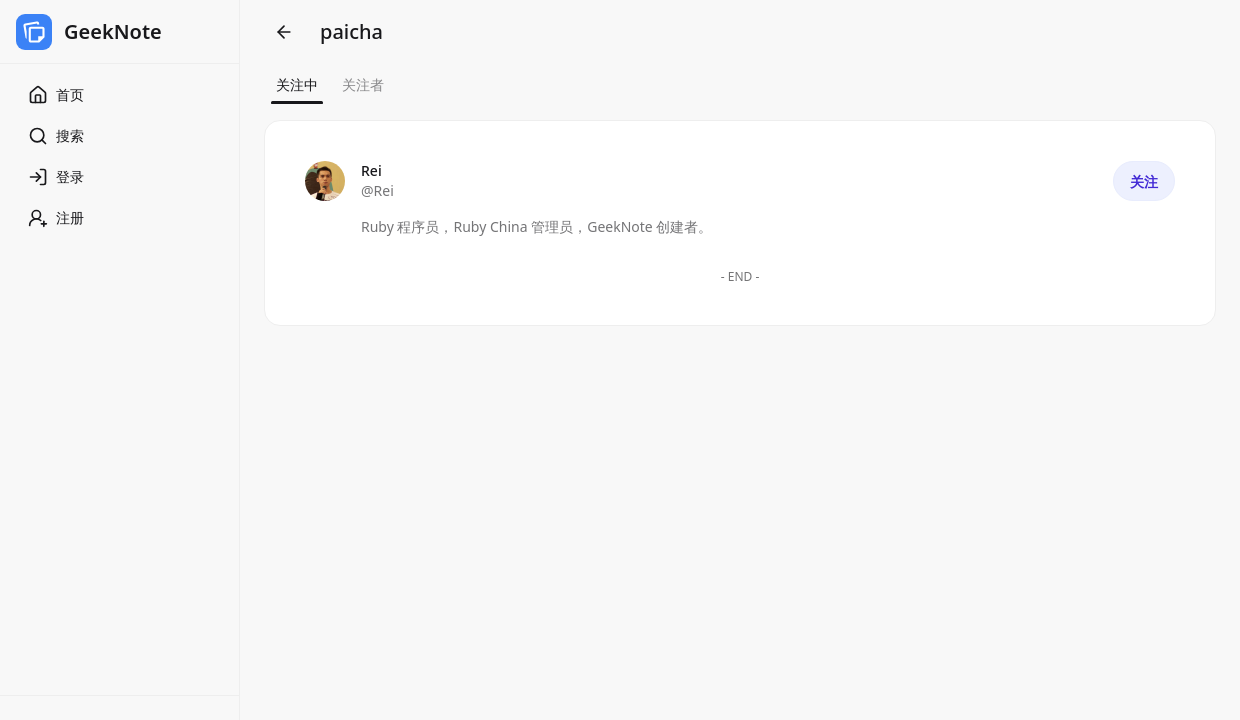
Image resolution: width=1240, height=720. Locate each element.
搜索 (56, 136)
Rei (371, 170)
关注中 (297, 84)
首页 (56, 95)
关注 (1144, 181)
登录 (56, 177)
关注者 (363, 84)
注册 (56, 218)
